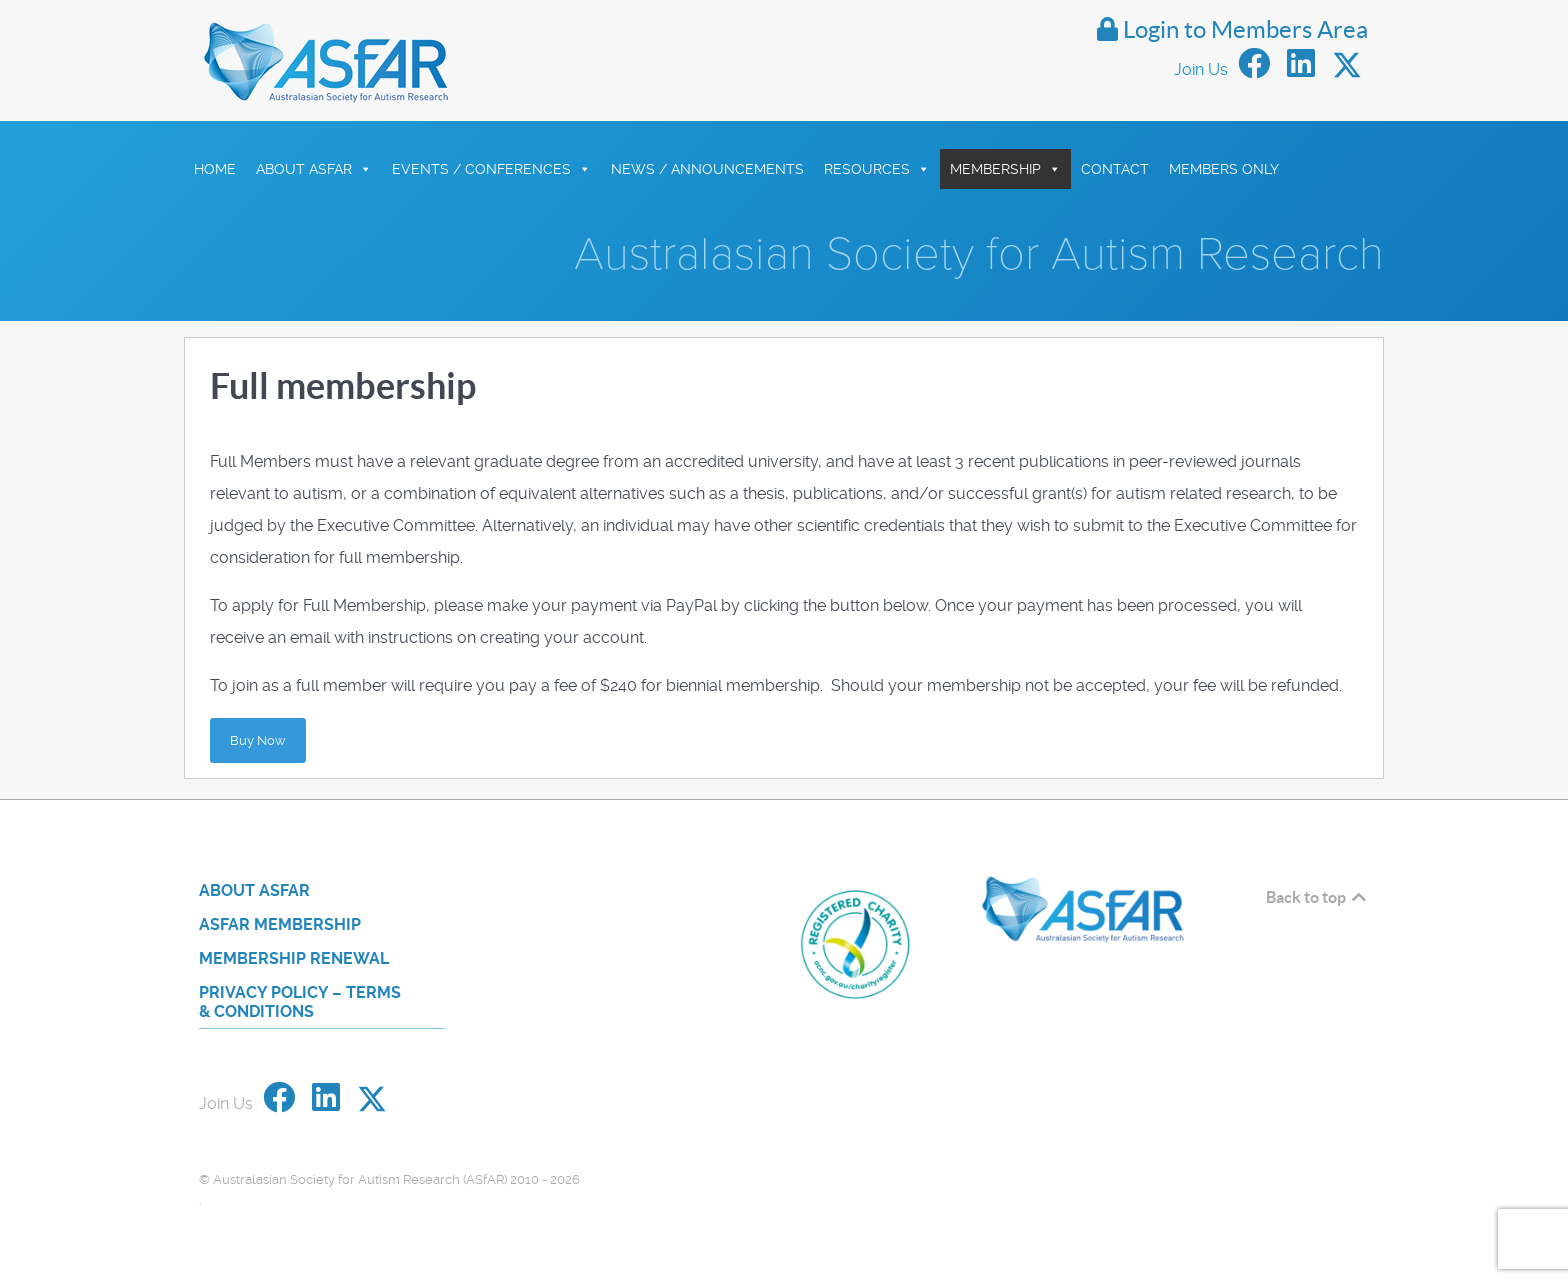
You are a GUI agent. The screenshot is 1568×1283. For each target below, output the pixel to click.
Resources (877, 169)
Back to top (1317, 897)
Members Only (1224, 169)
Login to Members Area (1232, 29)
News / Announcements (707, 169)
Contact (1115, 169)
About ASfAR (314, 169)
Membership (1005, 169)
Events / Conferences (491, 169)
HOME (215, 169)
